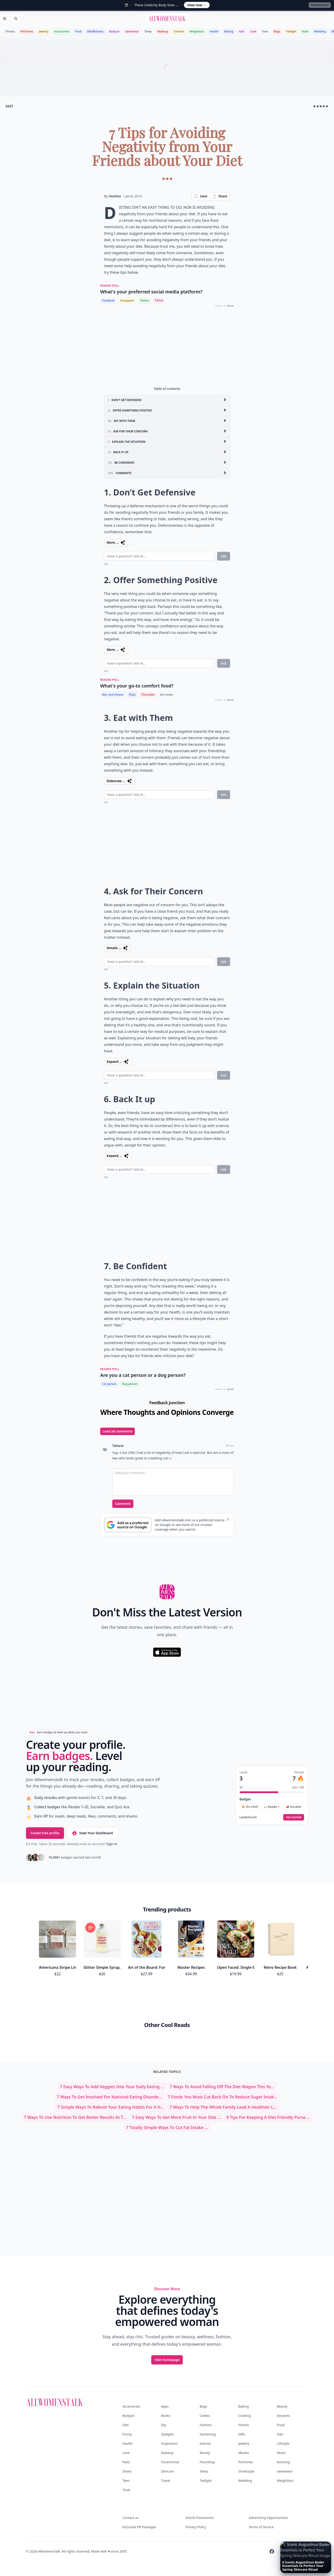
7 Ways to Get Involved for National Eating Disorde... (109, 2097)
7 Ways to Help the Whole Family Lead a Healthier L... (223, 2107)
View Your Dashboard (92, 1833)
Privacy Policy (196, 2527)
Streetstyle (246, 2471)
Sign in (111, 1844)
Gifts (241, 2434)
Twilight (291, 31)
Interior (205, 2443)
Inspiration (169, 2443)
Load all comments (117, 1431)
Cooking (244, 2415)
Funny (127, 2434)
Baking (228, 31)
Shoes (127, 2471)
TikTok (159, 300)
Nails (305, 31)
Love (253, 31)
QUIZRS (230, 306)
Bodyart (114, 31)
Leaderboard (248, 1817)
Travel (165, 2480)
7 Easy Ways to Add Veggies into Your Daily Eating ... (112, 2086)
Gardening (208, 2434)
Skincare (167, 2471)
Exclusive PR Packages (139, 2527)
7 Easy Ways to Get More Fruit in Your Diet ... (176, 2117)
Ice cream (166, 695)
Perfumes (26, 31)
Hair (241, 31)
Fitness (10, 31)
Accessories (62, 31)
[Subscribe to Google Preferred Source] (127, 1524)
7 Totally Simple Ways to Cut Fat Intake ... (167, 2127)
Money (205, 2453)
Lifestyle (283, 2443)
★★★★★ (320, 106)
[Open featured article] (305, 2557)
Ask (223, 556)
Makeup (162, 31)
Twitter (144, 300)
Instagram (127, 300)
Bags (277, 31)
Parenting (207, 2462)
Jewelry (43, 31)
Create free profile (45, 1833)
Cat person (109, 1384)
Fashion (179, 31)
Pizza (132, 695)
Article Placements (200, 2517)
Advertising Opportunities (268, 2517)
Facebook (108, 300)
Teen (265, 31)
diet (9, 106)
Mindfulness (95, 31)
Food (78, 31)
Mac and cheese (112, 695)
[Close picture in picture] (284, 2545)
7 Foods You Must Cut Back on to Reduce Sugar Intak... (222, 2097)
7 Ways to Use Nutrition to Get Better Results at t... (75, 2117)
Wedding (320, 31)
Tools (126, 2490)
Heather (115, 196)
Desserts (283, 2415)
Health (214, 31)
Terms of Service (261, 2527)
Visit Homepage (167, 2360)
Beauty (282, 2406)
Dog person (130, 1384)
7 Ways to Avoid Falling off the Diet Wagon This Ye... (222, 2086)
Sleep (148, 31)
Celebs (205, 2415)
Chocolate (147, 695)
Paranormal (170, 2462)
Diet (125, 2425)
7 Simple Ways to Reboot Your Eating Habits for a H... (110, 2107)
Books (165, 2415)
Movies (243, 2453)
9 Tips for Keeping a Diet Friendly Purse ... (268, 2117)
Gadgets (167, 2434)
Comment (123, 1503)
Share (219, 196)
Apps (165, 2406)
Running (283, 2462)
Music (281, 2453)
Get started (293, 1817)
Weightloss (196, 31)
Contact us (130, 2517)
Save (200, 196)
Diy (163, 2425)
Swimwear (132, 31)
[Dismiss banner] (228, 1519)
